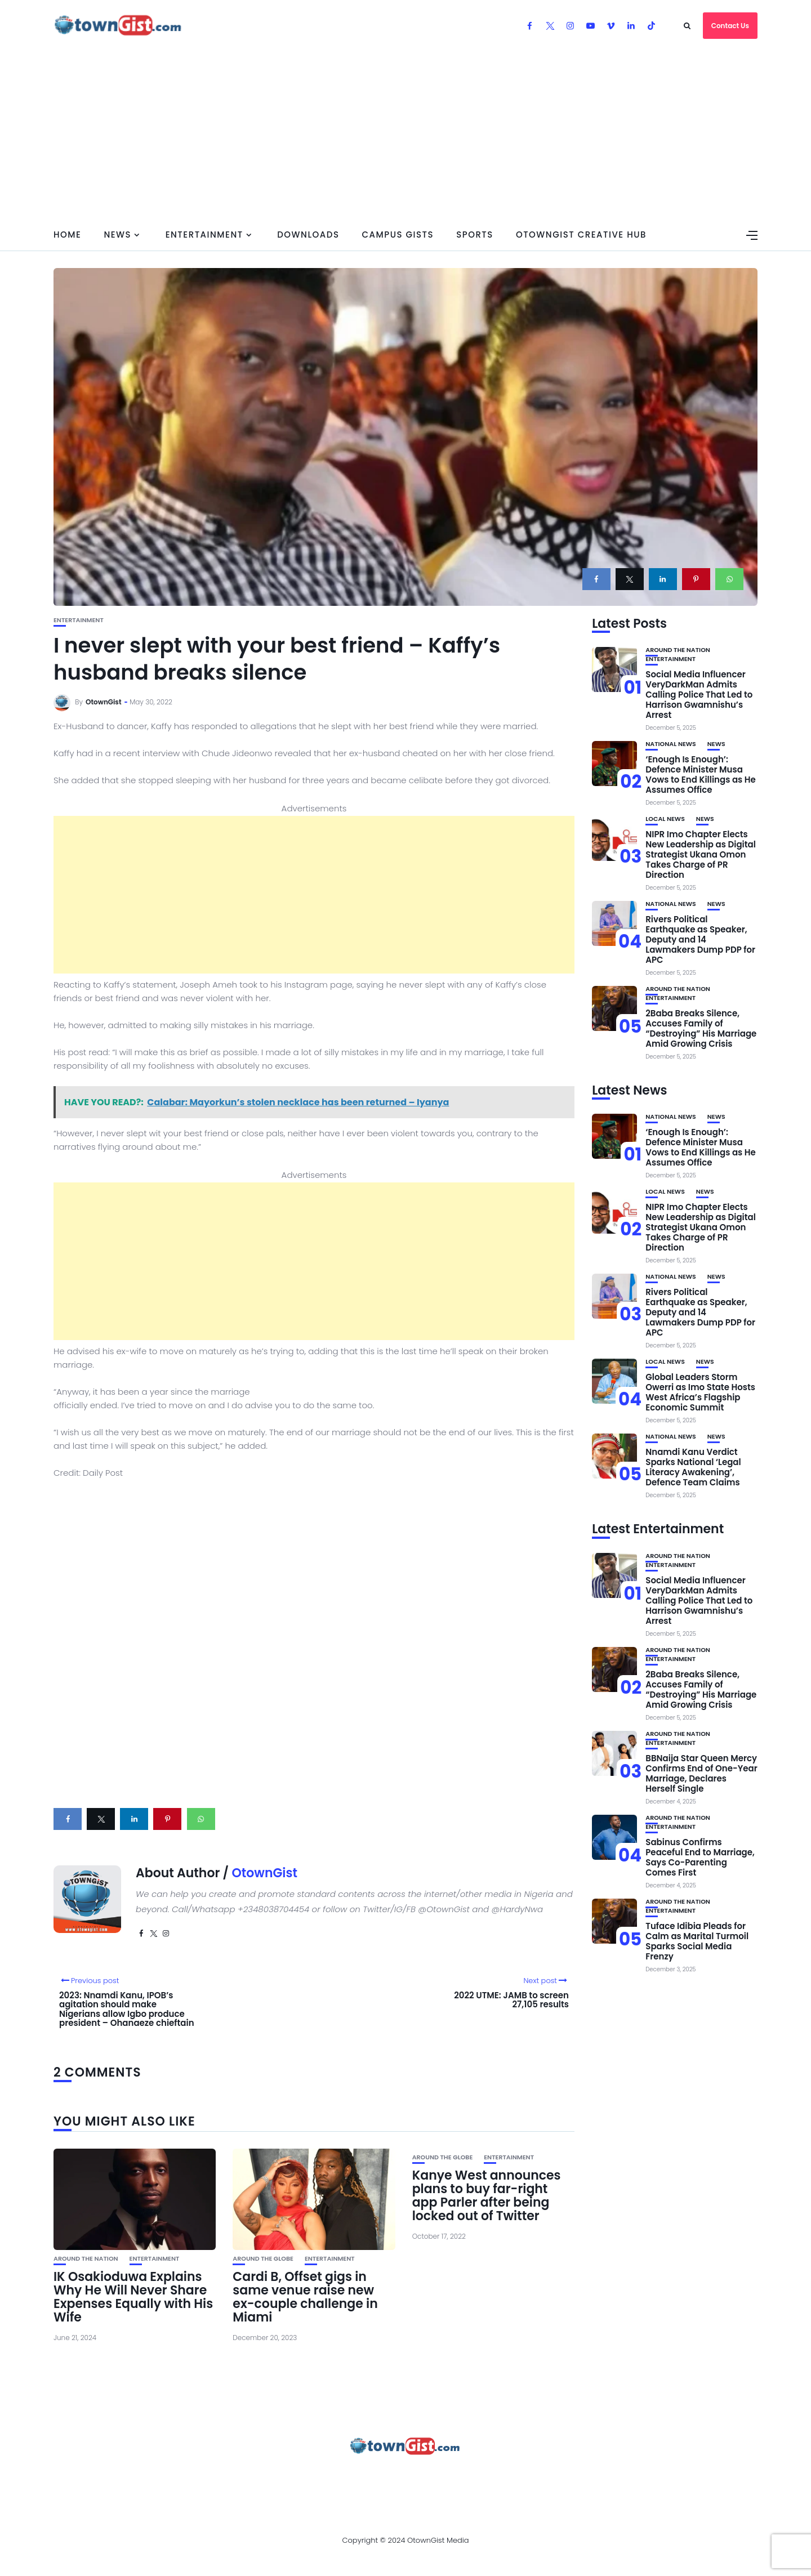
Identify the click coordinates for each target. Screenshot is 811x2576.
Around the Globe (263, 2259)
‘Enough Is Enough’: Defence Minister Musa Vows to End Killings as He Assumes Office (700, 774)
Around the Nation (86, 2259)
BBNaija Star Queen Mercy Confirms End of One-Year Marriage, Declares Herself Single (701, 1773)
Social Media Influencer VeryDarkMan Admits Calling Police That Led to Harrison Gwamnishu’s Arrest (698, 694)
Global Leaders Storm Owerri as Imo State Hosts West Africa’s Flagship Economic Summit (700, 1392)
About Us (145, 2477)
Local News (665, 819)
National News (670, 744)
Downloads (308, 234)
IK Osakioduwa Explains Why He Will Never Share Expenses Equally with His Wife (133, 2297)
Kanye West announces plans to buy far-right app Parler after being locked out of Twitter (486, 2196)
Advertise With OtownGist (242, 2477)
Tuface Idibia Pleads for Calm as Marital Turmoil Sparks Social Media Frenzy (696, 1941)
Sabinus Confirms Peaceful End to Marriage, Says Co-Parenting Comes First (700, 1857)
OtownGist (104, 702)
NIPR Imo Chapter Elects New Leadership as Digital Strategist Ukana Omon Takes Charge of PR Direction (700, 854)
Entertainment (204, 234)
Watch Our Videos (515, 2477)
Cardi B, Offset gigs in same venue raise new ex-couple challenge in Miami (305, 2297)
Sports (474, 234)
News (117, 234)
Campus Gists (398, 234)
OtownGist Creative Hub (581, 234)
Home (67, 234)
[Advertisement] (405, 135)
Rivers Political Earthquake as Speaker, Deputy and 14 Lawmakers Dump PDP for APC (700, 939)
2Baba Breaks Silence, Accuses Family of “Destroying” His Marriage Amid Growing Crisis (700, 1028)
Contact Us (730, 25)
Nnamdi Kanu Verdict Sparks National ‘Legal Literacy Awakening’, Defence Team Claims (693, 1467)
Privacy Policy (354, 2477)
